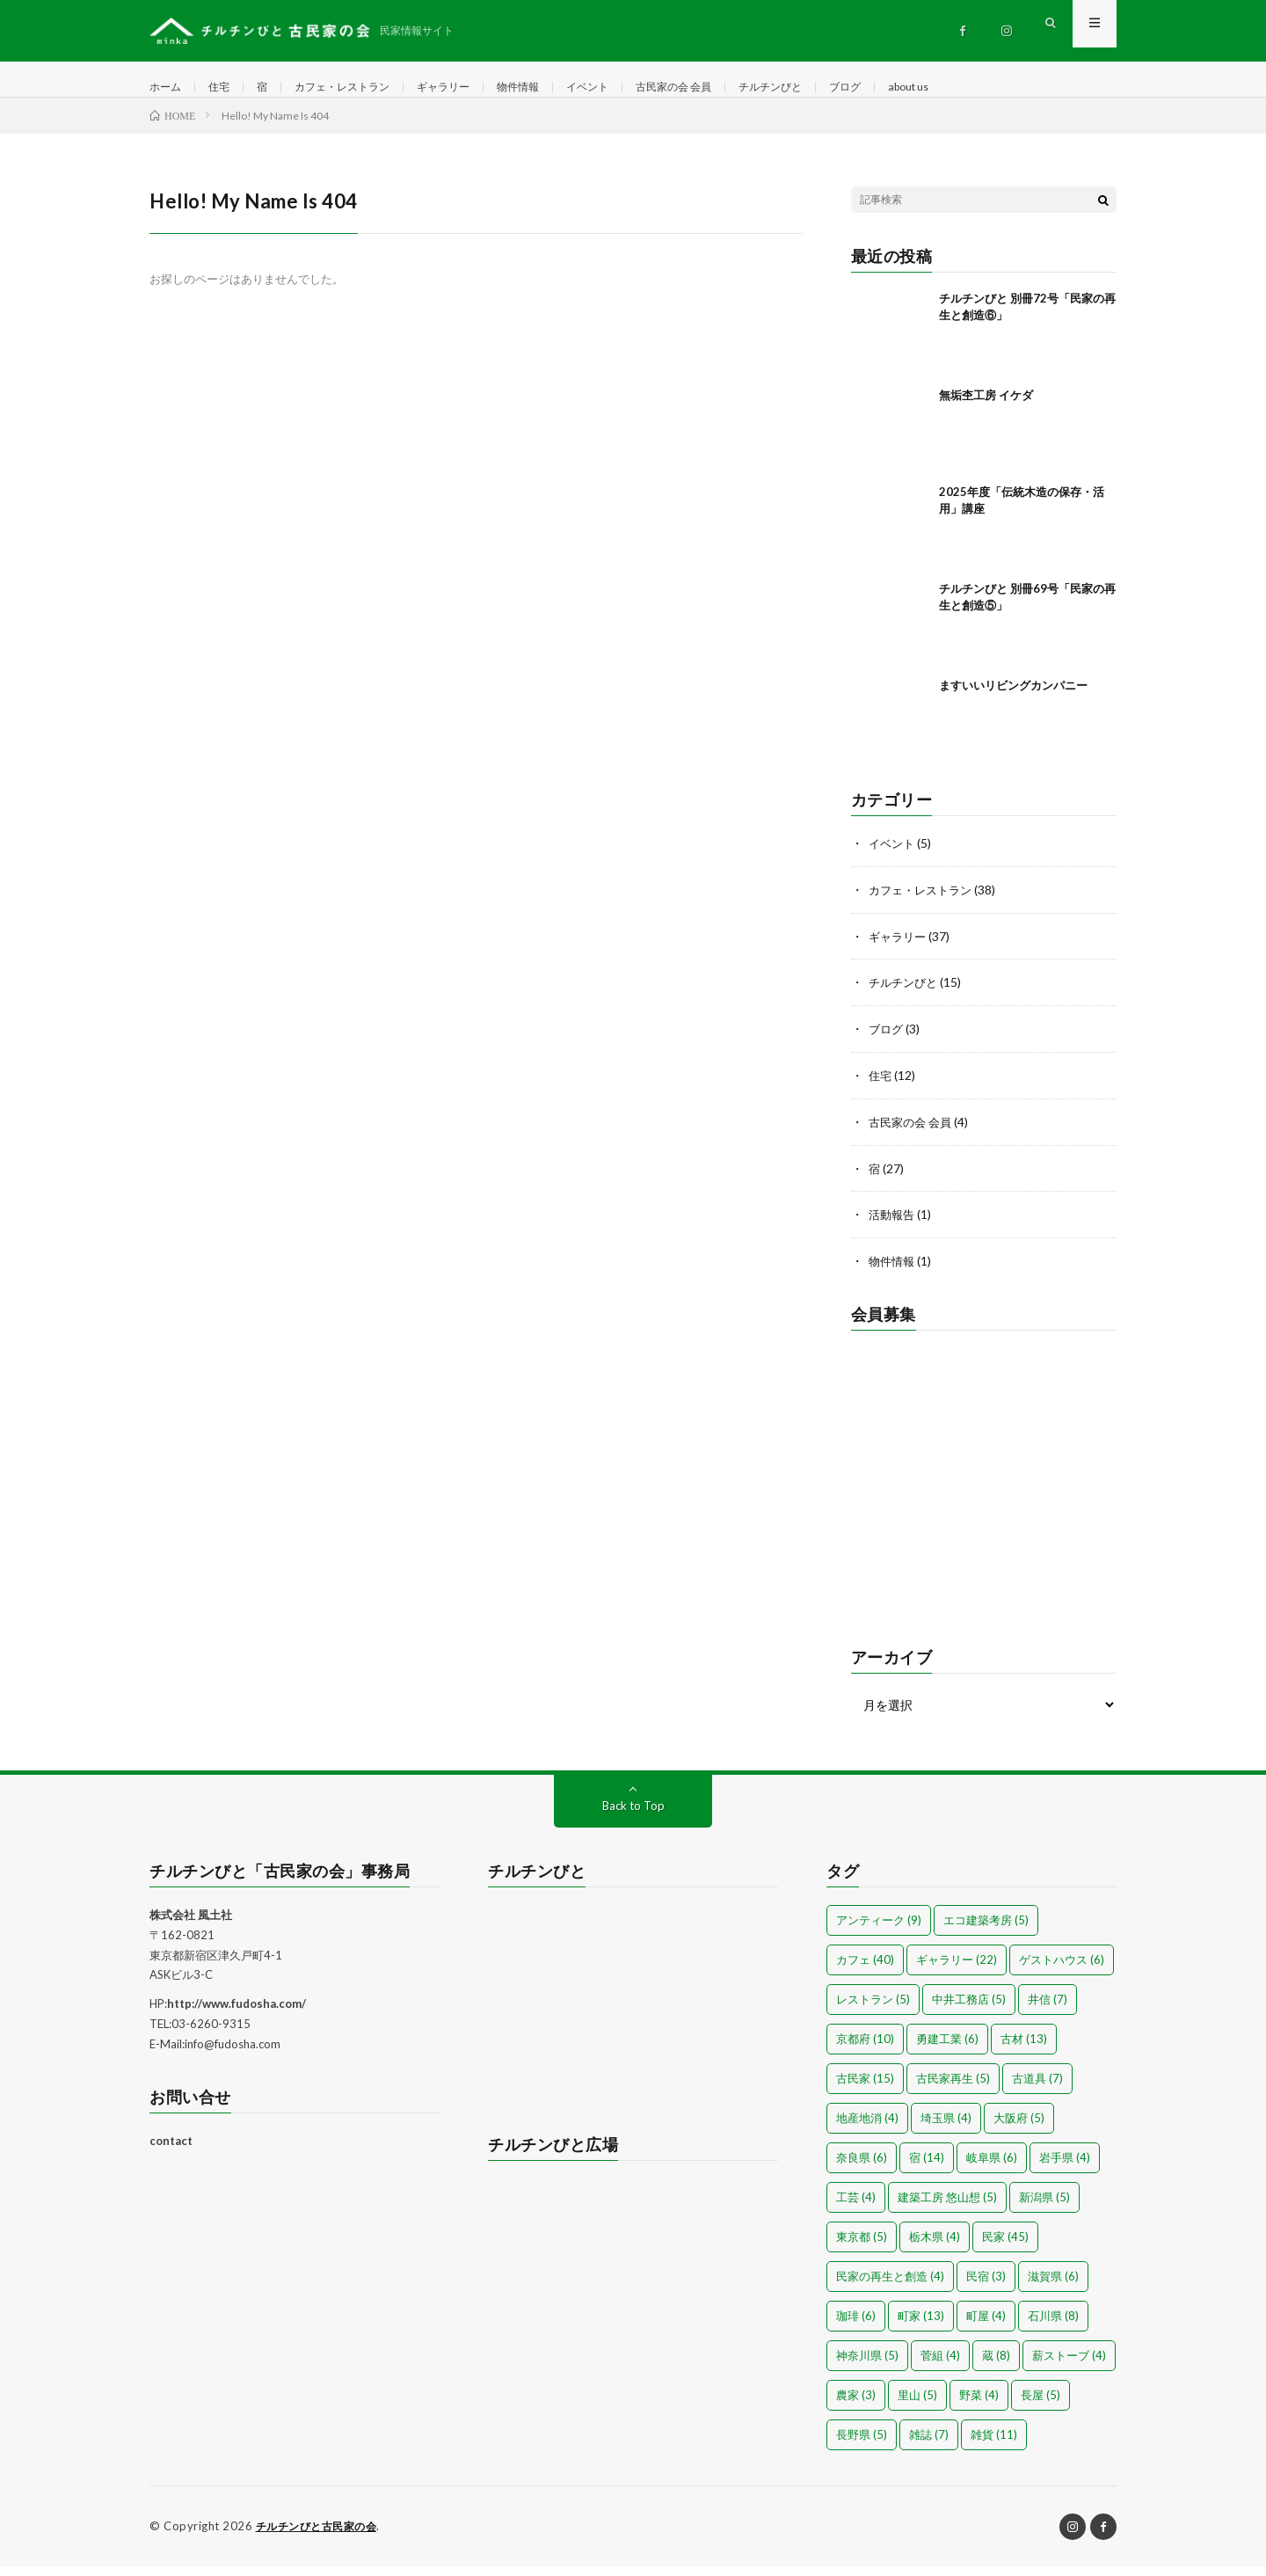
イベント (633, 87)
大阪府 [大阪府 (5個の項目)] (1018, 2128)
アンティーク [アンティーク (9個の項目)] (878, 1930)
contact (171, 2151)
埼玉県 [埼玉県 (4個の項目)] (945, 2128)
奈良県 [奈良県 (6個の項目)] (861, 2168)
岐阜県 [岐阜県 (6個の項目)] (991, 2168)
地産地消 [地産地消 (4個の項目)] (867, 2128)
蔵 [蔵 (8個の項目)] (996, 2366)
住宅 (226, 87)
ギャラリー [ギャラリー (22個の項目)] (956, 1970)
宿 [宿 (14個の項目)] (926, 2168)
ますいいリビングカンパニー (1013, 703)
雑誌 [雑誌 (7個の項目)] (929, 2445)
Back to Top (633, 1815)
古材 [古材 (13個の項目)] (1023, 2049)
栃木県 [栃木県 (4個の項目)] (934, 2247)
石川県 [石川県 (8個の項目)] (1053, 2326)
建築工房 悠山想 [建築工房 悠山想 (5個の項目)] (947, 2207)
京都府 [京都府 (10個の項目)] (865, 2049)
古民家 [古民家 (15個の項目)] (865, 2089)
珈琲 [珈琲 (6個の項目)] (856, 2326)
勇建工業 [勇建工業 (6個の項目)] (947, 2049)
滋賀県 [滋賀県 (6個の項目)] (1053, 2287)
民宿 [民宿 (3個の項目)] (986, 2287)
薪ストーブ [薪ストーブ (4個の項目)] (1069, 2366)
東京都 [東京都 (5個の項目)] (861, 2247)
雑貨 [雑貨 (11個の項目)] (994, 2445)
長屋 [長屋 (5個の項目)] (1040, 2405)
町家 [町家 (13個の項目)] (921, 2326)
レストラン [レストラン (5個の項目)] (873, 2010)
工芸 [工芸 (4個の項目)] (856, 2207)
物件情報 (556, 87)
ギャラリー (474, 87)
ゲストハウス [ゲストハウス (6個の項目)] (1061, 1970)
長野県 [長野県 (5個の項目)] (861, 2445)
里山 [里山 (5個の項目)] (917, 2405)
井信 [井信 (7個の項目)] (1047, 2010)
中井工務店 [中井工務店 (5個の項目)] (969, 2010)
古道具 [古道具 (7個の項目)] (1037, 2089)
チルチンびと (838, 87)
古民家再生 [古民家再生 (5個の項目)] (953, 2089)
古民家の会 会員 (729, 87)
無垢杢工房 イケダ (986, 412)
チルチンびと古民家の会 (321, 2536)
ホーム (167, 87)
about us (990, 87)
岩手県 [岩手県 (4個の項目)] (1064, 2168)
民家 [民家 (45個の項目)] (1005, 2247)
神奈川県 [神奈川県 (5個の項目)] (867, 2366)
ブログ (920, 87)
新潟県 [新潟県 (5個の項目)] (1044, 2207)
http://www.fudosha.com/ (236, 2014)
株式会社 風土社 (190, 1925)
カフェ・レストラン (360, 87)
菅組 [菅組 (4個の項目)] (940, 2366)
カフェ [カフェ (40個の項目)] (865, 1970)
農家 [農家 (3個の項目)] (856, 2405)
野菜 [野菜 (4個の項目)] (979, 2405)
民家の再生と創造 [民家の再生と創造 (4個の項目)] (890, 2287)
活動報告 (893, 1226)
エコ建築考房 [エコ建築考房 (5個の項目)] (986, 1930)
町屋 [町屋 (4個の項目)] (986, 2326)
